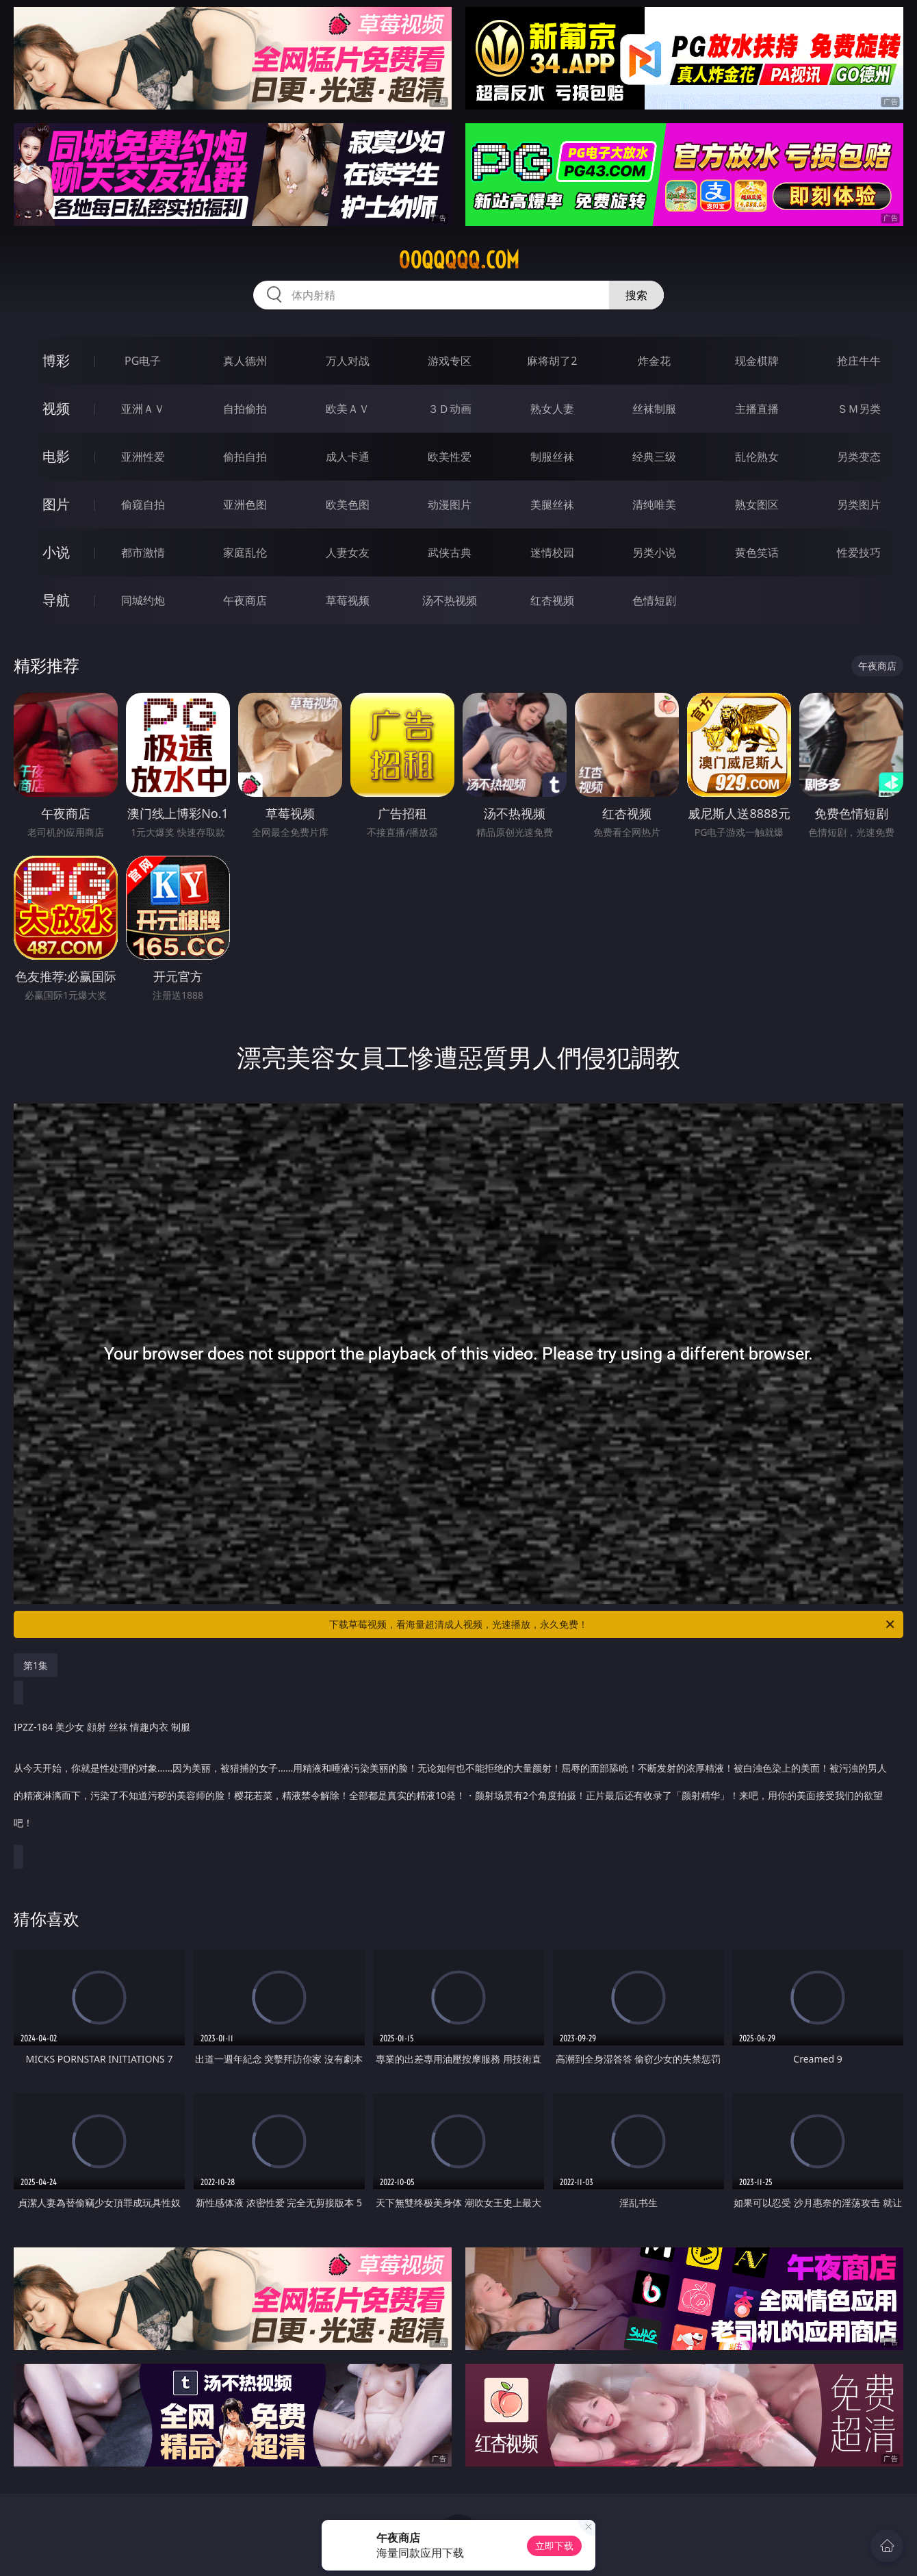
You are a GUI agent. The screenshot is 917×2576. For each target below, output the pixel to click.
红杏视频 (552, 600)
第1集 (35, 1665)
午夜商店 (245, 600)
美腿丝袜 (552, 504)
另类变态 (859, 456)
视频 (56, 408)
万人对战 (348, 360)
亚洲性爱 (143, 456)
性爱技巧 (859, 552)
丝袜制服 (654, 408)
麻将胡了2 (552, 360)
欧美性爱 (450, 456)
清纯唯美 (654, 504)
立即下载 (554, 2545)
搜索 (636, 295)
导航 (56, 600)
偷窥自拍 (143, 504)
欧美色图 (348, 504)
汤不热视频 (449, 600)
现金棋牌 (757, 360)
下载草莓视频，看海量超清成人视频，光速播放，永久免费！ (612, 1624)
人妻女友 (348, 552)
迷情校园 (552, 552)
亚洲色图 (245, 504)
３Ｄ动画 (450, 408)
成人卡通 (348, 456)
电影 (56, 456)
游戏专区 (450, 360)
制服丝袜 (552, 456)
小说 (56, 552)
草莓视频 (348, 600)
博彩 (56, 360)
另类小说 (654, 552)
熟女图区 (757, 504)
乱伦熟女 (757, 456)
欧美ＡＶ (348, 408)
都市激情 (143, 552)
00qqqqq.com (458, 260)
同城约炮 (143, 600)
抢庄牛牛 (859, 360)
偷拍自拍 (245, 456)
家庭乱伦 (245, 552)
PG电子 (143, 360)
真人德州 (245, 360)
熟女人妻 (552, 408)
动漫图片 (450, 504)
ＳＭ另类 (859, 408)
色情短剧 (654, 600)
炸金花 (654, 360)
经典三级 (654, 456)
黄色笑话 (757, 552)
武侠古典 (450, 552)
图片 (56, 504)
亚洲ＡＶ (143, 408)
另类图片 (859, 504)
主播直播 (757, 408)
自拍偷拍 (245, 408)
